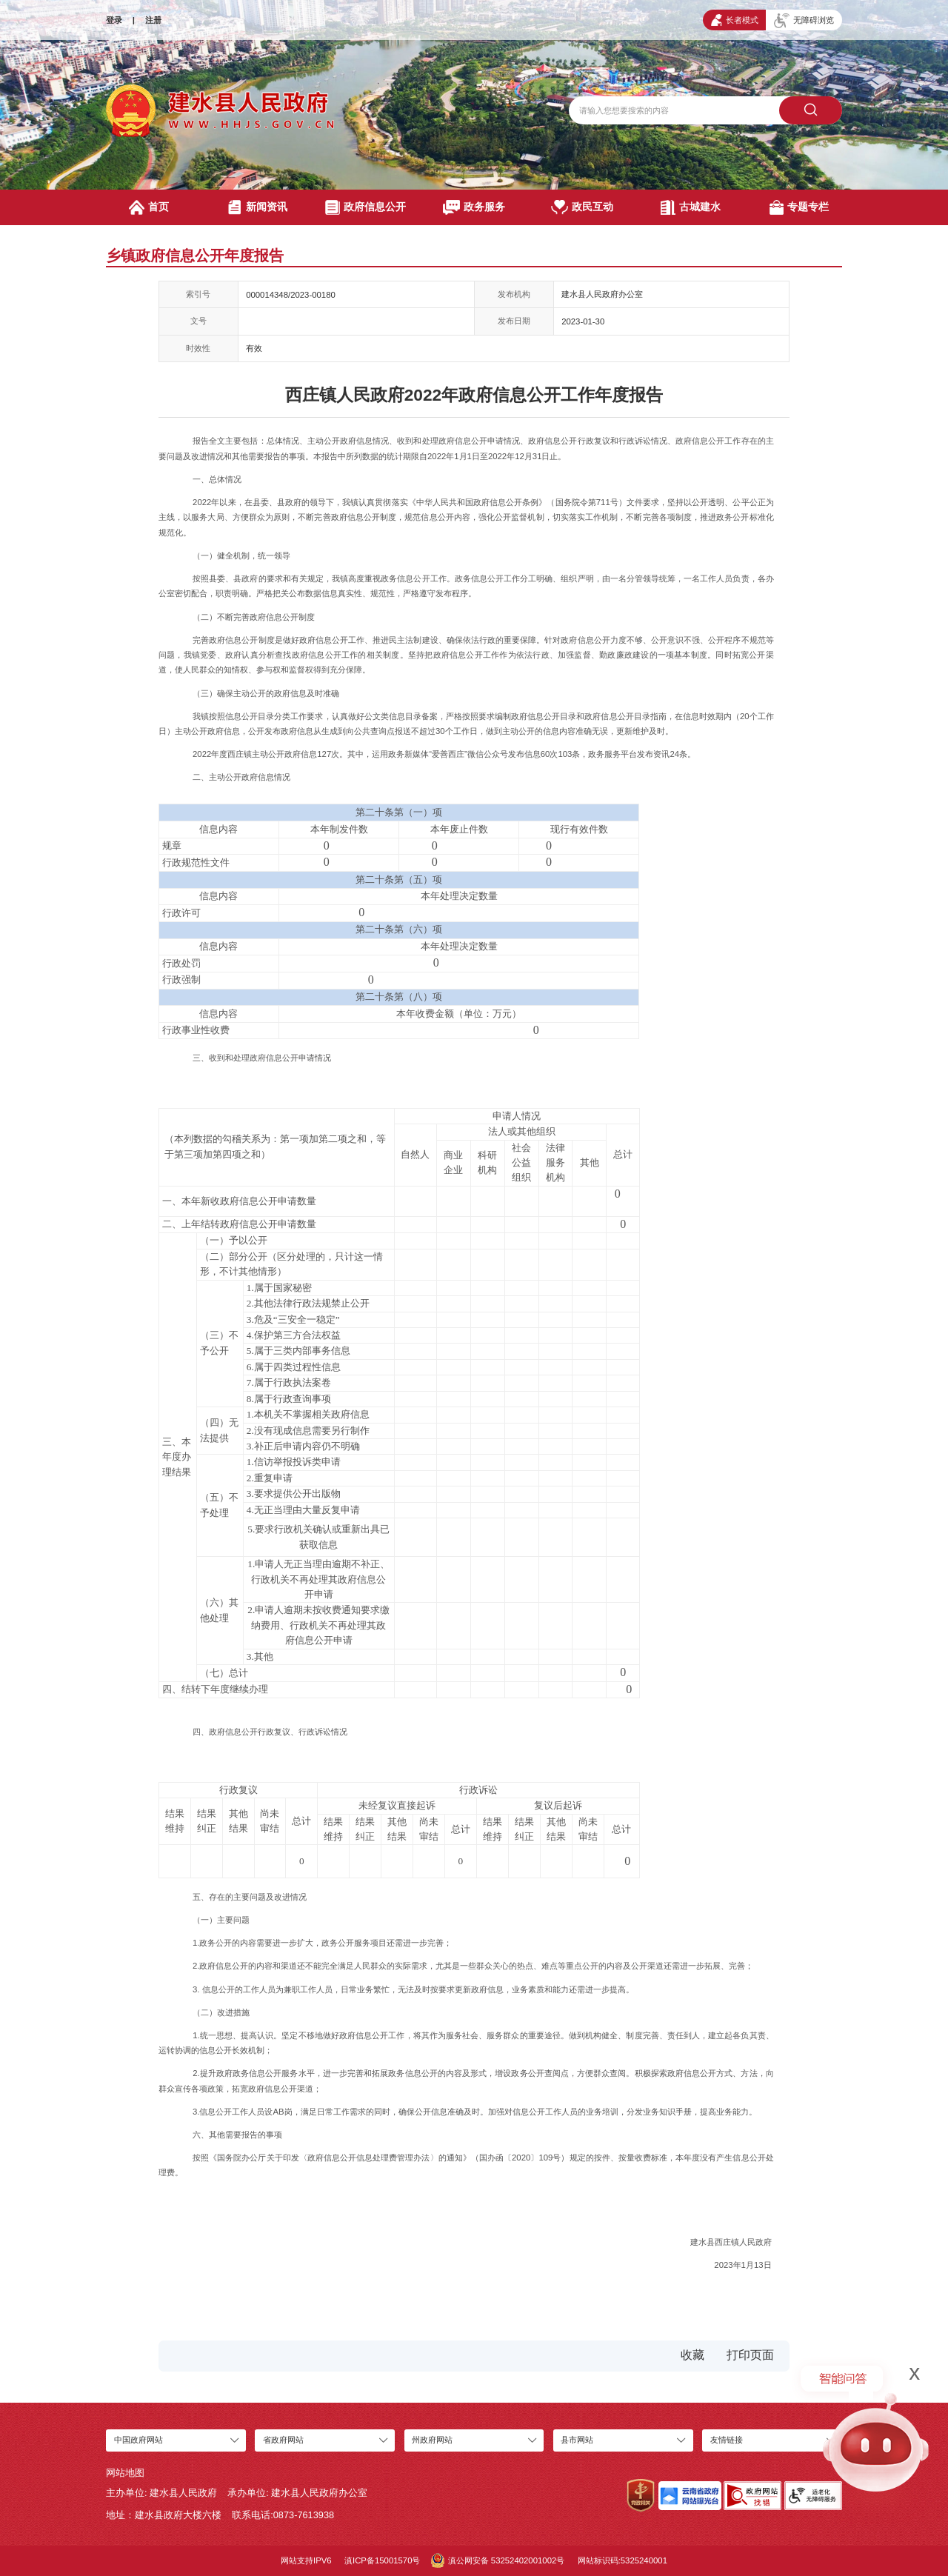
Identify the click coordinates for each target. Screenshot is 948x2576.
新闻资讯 (257, 207)
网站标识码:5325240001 (622, 2560)
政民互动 (582, 207)
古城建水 (691, 207)
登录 (114, 20)
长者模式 (734, 20)
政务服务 (474, 207)
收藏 (692, 2355)
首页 (149, 207)
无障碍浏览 (804, 20)
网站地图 (125, 2472)
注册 (153, 20)
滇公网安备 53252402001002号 (498, 2560)
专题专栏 (800, 207)
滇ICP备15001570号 (382, 2560)
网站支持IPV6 (306, 2560)
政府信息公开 (365, 207)
